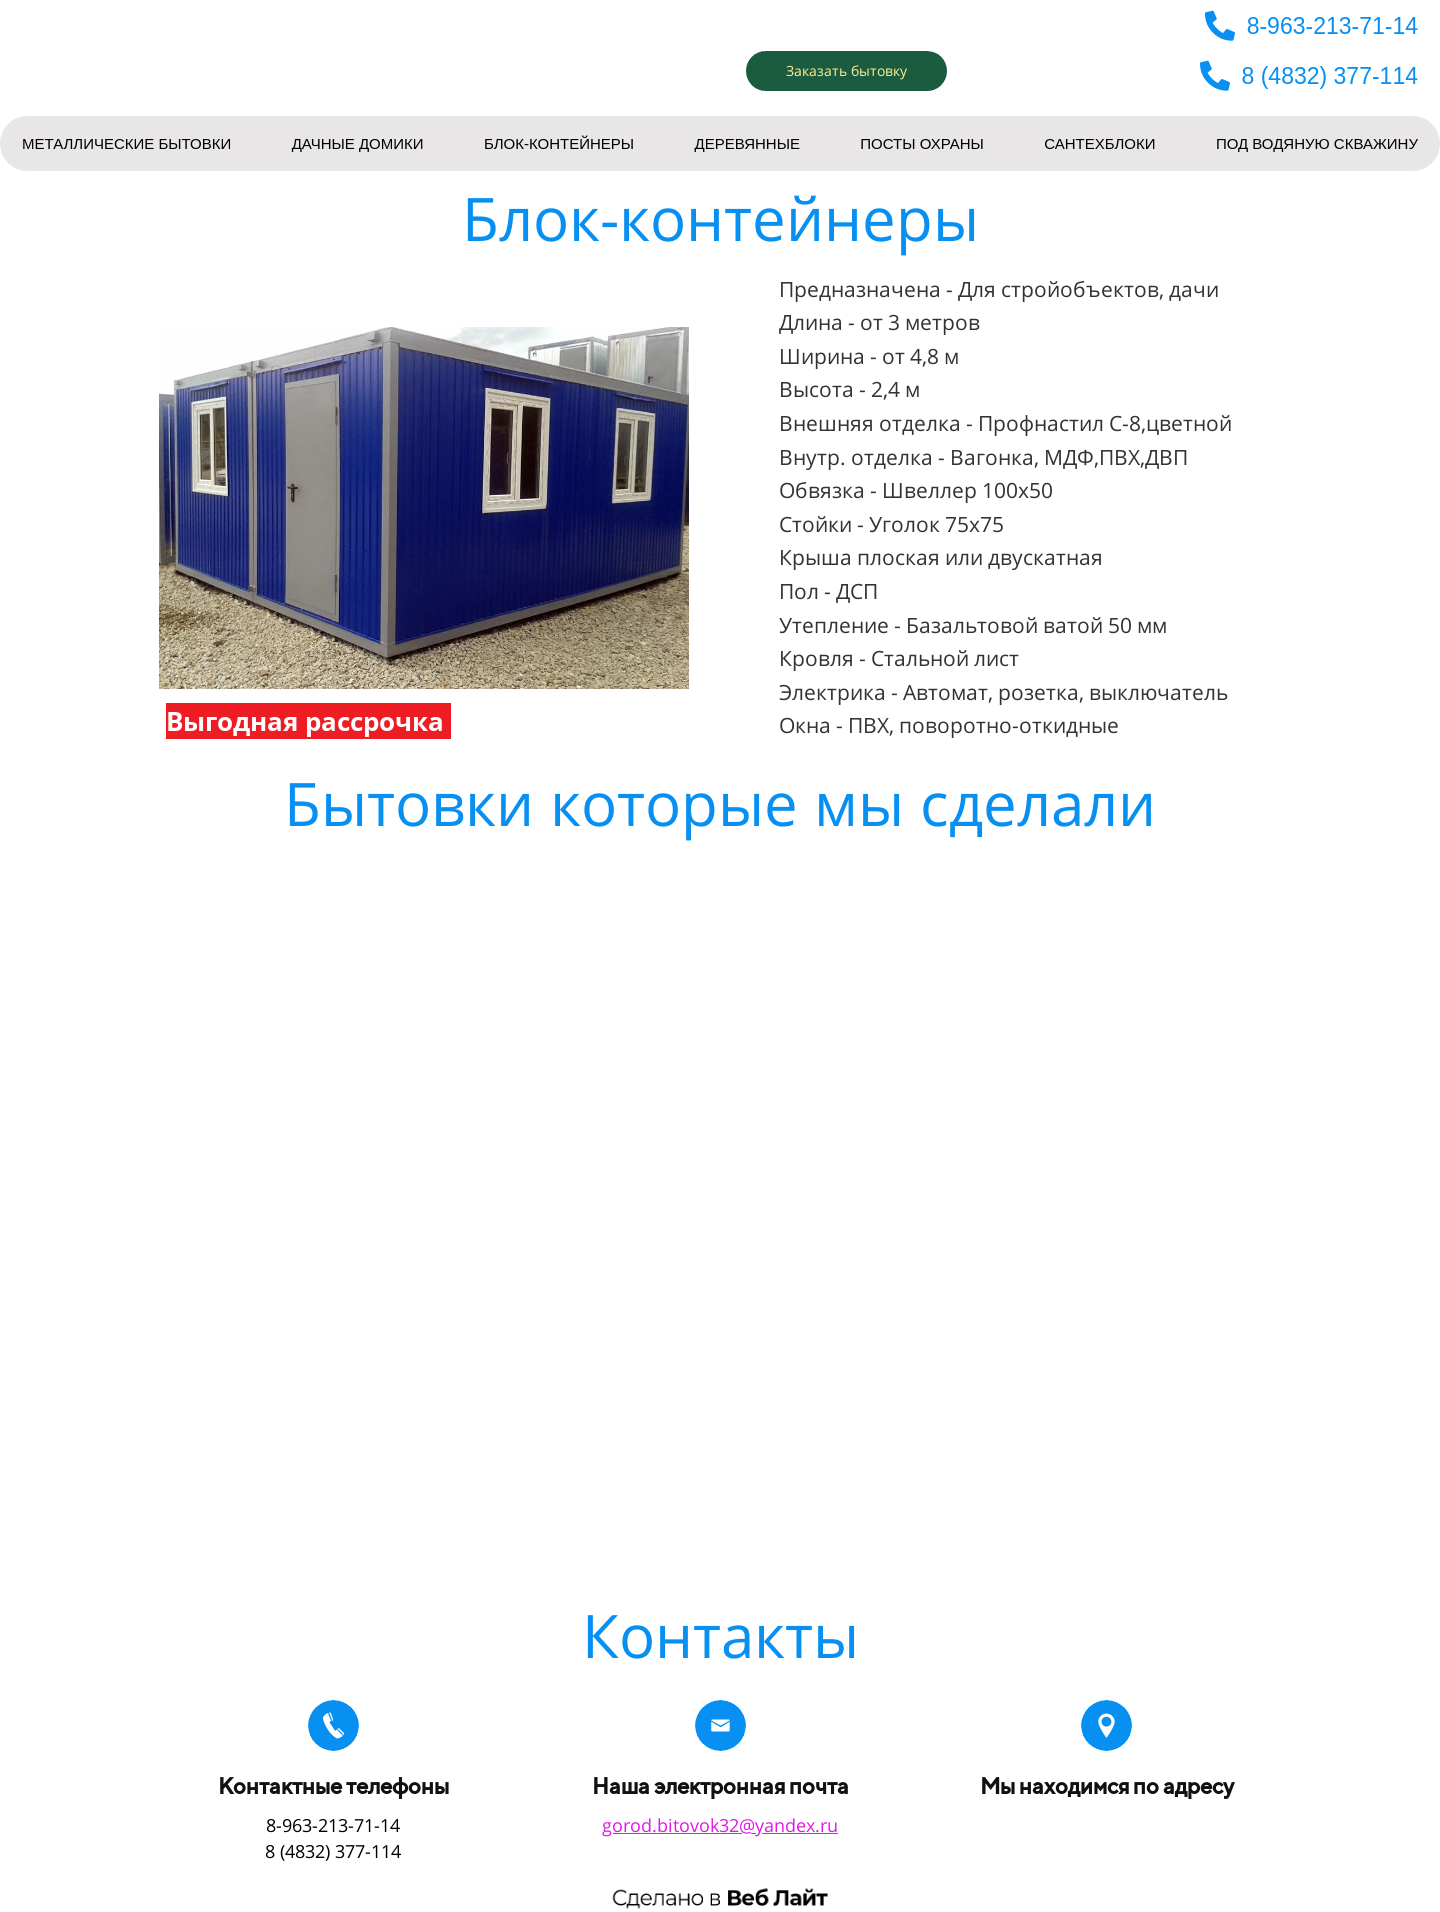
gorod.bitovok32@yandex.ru (720, 1825)
